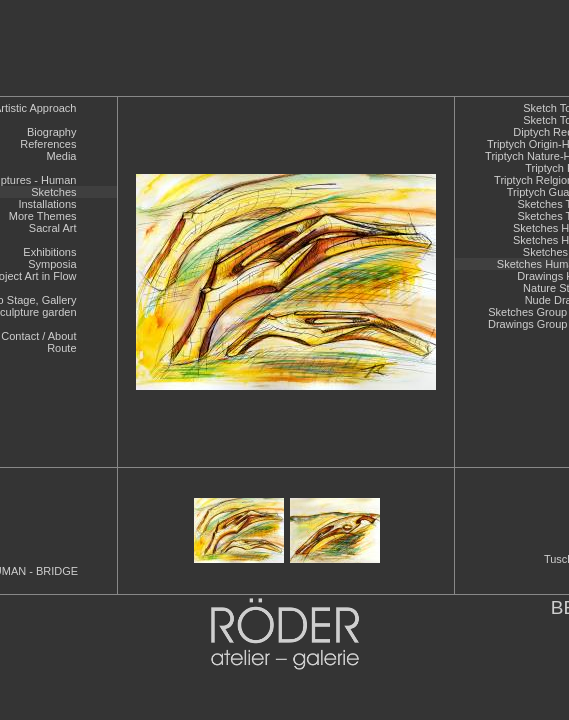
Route (61, 348)
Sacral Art (53, 228)
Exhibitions (49, 252)
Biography (52, 132)
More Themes (43, 216)
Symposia (52, 264)
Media (62, 156)
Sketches (53, 192)
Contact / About (38, 336)
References (48, 144)
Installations (47, 204)
